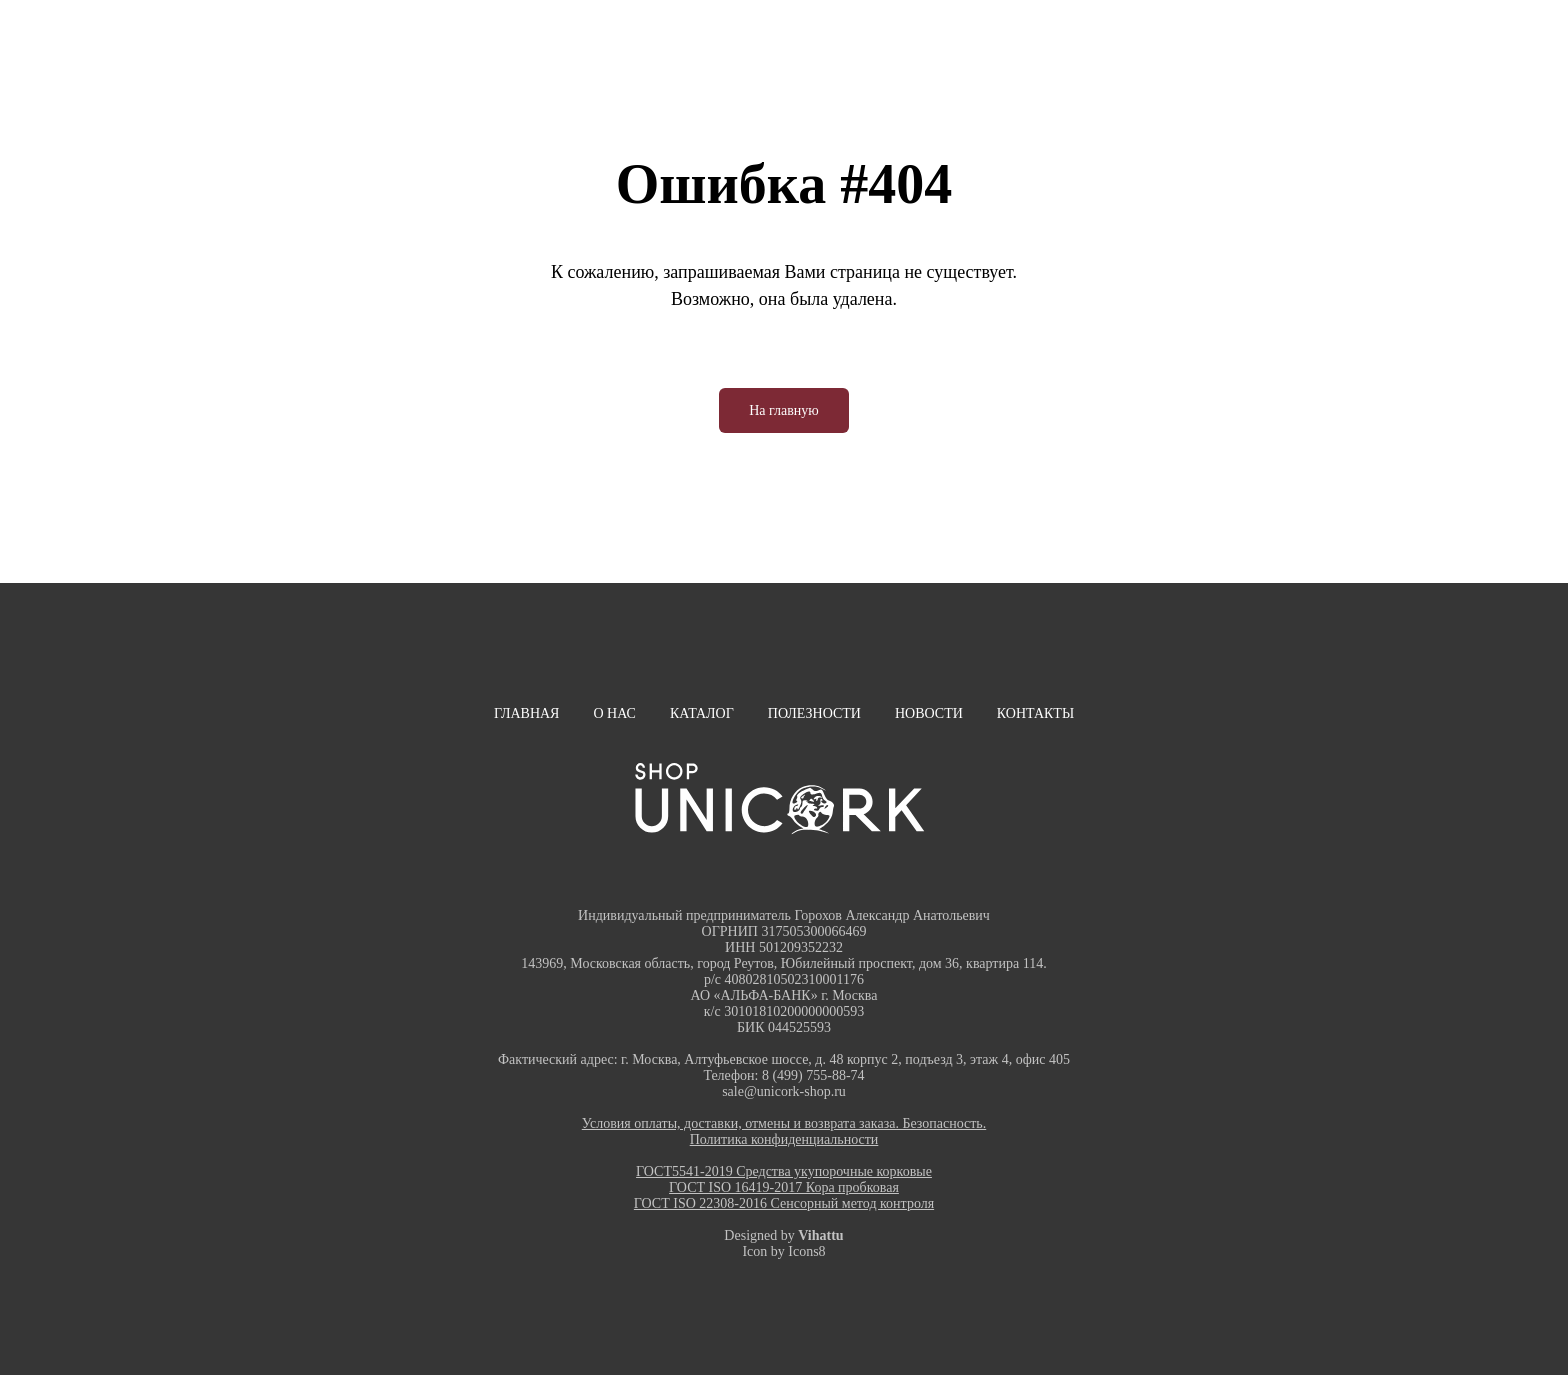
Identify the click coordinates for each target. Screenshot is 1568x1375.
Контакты (1035, 713)
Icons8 (806, 1251)
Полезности (814, 713)
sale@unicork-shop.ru (784, 1091)
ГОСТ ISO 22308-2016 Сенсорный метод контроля (784, 1203)
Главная (527, 713)
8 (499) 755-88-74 (813, 1075)
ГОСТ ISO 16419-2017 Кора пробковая (784, 1187)
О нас (614, 713)
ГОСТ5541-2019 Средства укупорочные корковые (784, 1171)
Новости (929, 713)
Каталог (702, 713)
